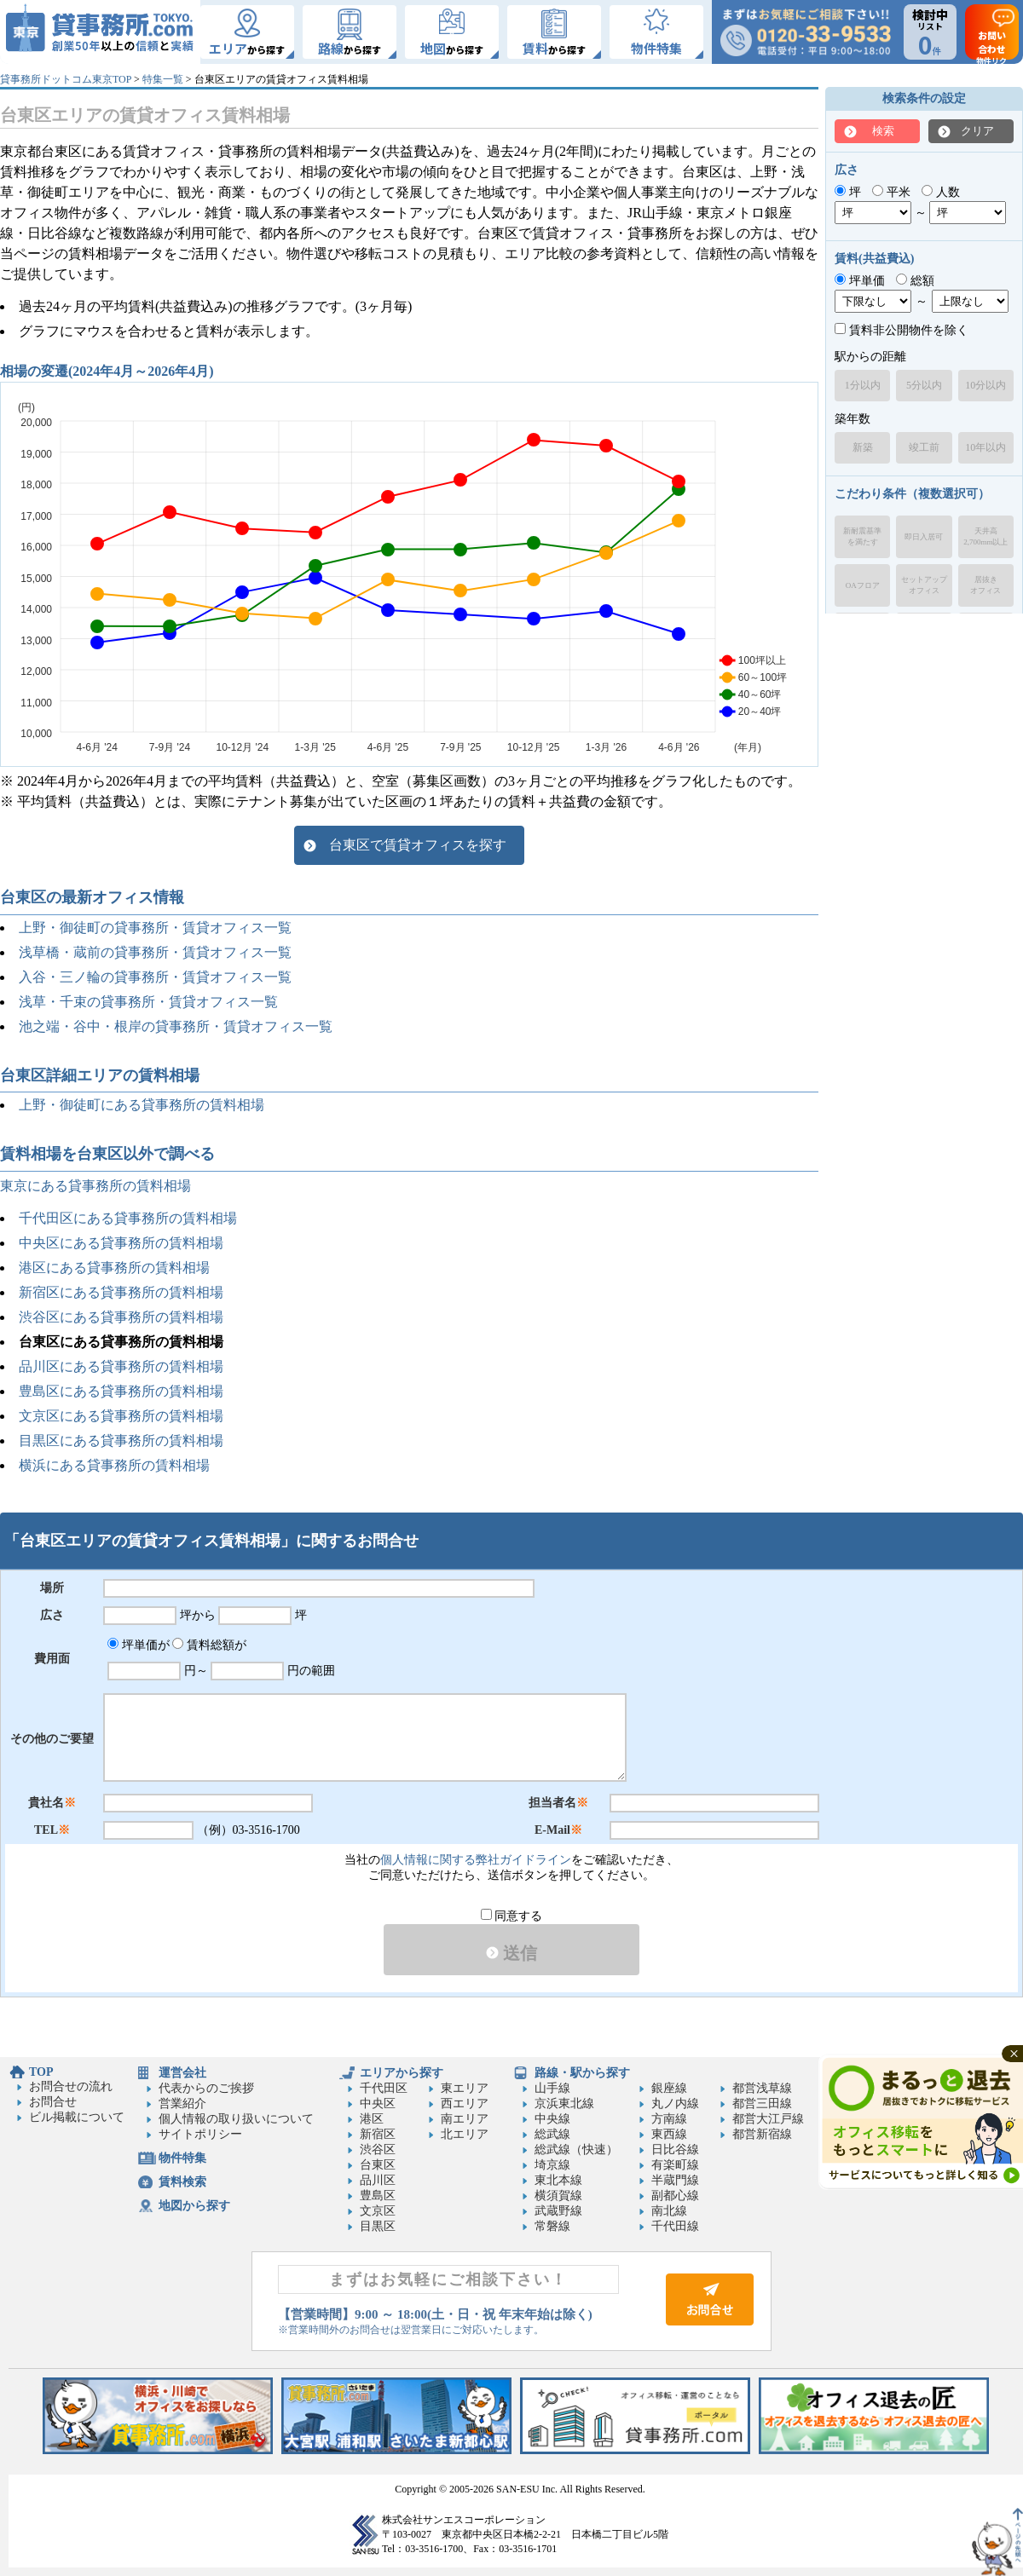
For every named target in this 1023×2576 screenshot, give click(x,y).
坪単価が (138, 1645)
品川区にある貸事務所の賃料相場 (121, 1366)
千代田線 (675, 2226)
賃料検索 (182, 2181)
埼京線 (552, 2164)
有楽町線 (675, 2164)
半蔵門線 (675, 2180)
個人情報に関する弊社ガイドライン (475, 1859)
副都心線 (675, 2195)
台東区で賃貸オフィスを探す (417, 845)
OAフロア (863, 585)
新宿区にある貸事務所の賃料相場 (121, 1292)
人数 (941, 192)
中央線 (552, 2118)
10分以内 (985, 385)
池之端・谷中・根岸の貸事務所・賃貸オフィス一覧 (175, 1026)
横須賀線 (558, 2195)
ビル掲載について (76, 2117)
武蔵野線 (558, 2210)
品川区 (378, 2180)
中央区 (378, 2103)
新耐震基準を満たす (862, 536)
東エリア (464, 2088)
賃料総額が (209, 1645)
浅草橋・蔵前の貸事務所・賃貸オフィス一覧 (155, 952)
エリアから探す (401, 2072)
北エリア (464, 2134)
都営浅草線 (762, 2088)
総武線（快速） (576, 2149)
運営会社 (182, 2072)
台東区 (378, 2164)
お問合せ (53, 2101)
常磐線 (552, 2226)
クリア (977, 130)
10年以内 (985, 447)
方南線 (669, 2118)
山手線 (552, 2088)
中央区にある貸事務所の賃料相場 (121, 1243)
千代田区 (383, 2088)
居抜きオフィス (985, 585)
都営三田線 (762, 2103)
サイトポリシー (200, 2134)
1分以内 (863, 385)
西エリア (464, 2103)
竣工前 (924, 447)
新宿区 (378, 2134)
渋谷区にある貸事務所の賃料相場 (121, 1317)
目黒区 (378, 2226)
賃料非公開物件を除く (901, 330)
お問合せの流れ (71, 2086)
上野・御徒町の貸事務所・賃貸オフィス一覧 (155, 927)
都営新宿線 (762, 2134)
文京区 (378, 2210)
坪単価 (860, 280)
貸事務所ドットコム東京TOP (65, 79)
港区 (372, 2118)
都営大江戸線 (768, 2118)
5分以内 (924, 385)
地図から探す (194, 2205)
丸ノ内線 (675, 2103)
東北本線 (558, 2180)
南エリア (464, 2118)
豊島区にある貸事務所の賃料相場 (121, 1391)
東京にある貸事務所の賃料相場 (95, 1186)
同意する (512, 1916)
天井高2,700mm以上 (985, 536)
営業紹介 (182, 2103)
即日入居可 (924, 537)
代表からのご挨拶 (206, 2088)
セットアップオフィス (924, 585)
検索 (883, 130)
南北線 (669, 2210)
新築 (862, 447)
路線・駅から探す (582, 2072)
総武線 (552, 2134)
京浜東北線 (564, 2103)
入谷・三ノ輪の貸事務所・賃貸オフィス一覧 (155, 977)
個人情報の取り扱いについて (236, 2118)
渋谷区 (378, 2149)
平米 (891, 192)
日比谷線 (675, 2149)
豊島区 (378, 2195)
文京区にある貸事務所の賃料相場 (121, 1416)
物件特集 (182, 2158)
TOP (41, 2072)
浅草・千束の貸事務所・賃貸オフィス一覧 (148, 1001)
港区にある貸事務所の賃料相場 (114, 1267)
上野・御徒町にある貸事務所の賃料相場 (141, 1105)
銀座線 (669, 2088)
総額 (915, 280)
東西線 (669, 2134)
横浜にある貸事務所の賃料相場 (114, 1465)
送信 (511, 1953)
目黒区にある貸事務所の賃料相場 (121, 1440)
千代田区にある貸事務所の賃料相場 (128, 1218)
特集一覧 (162, 79)
